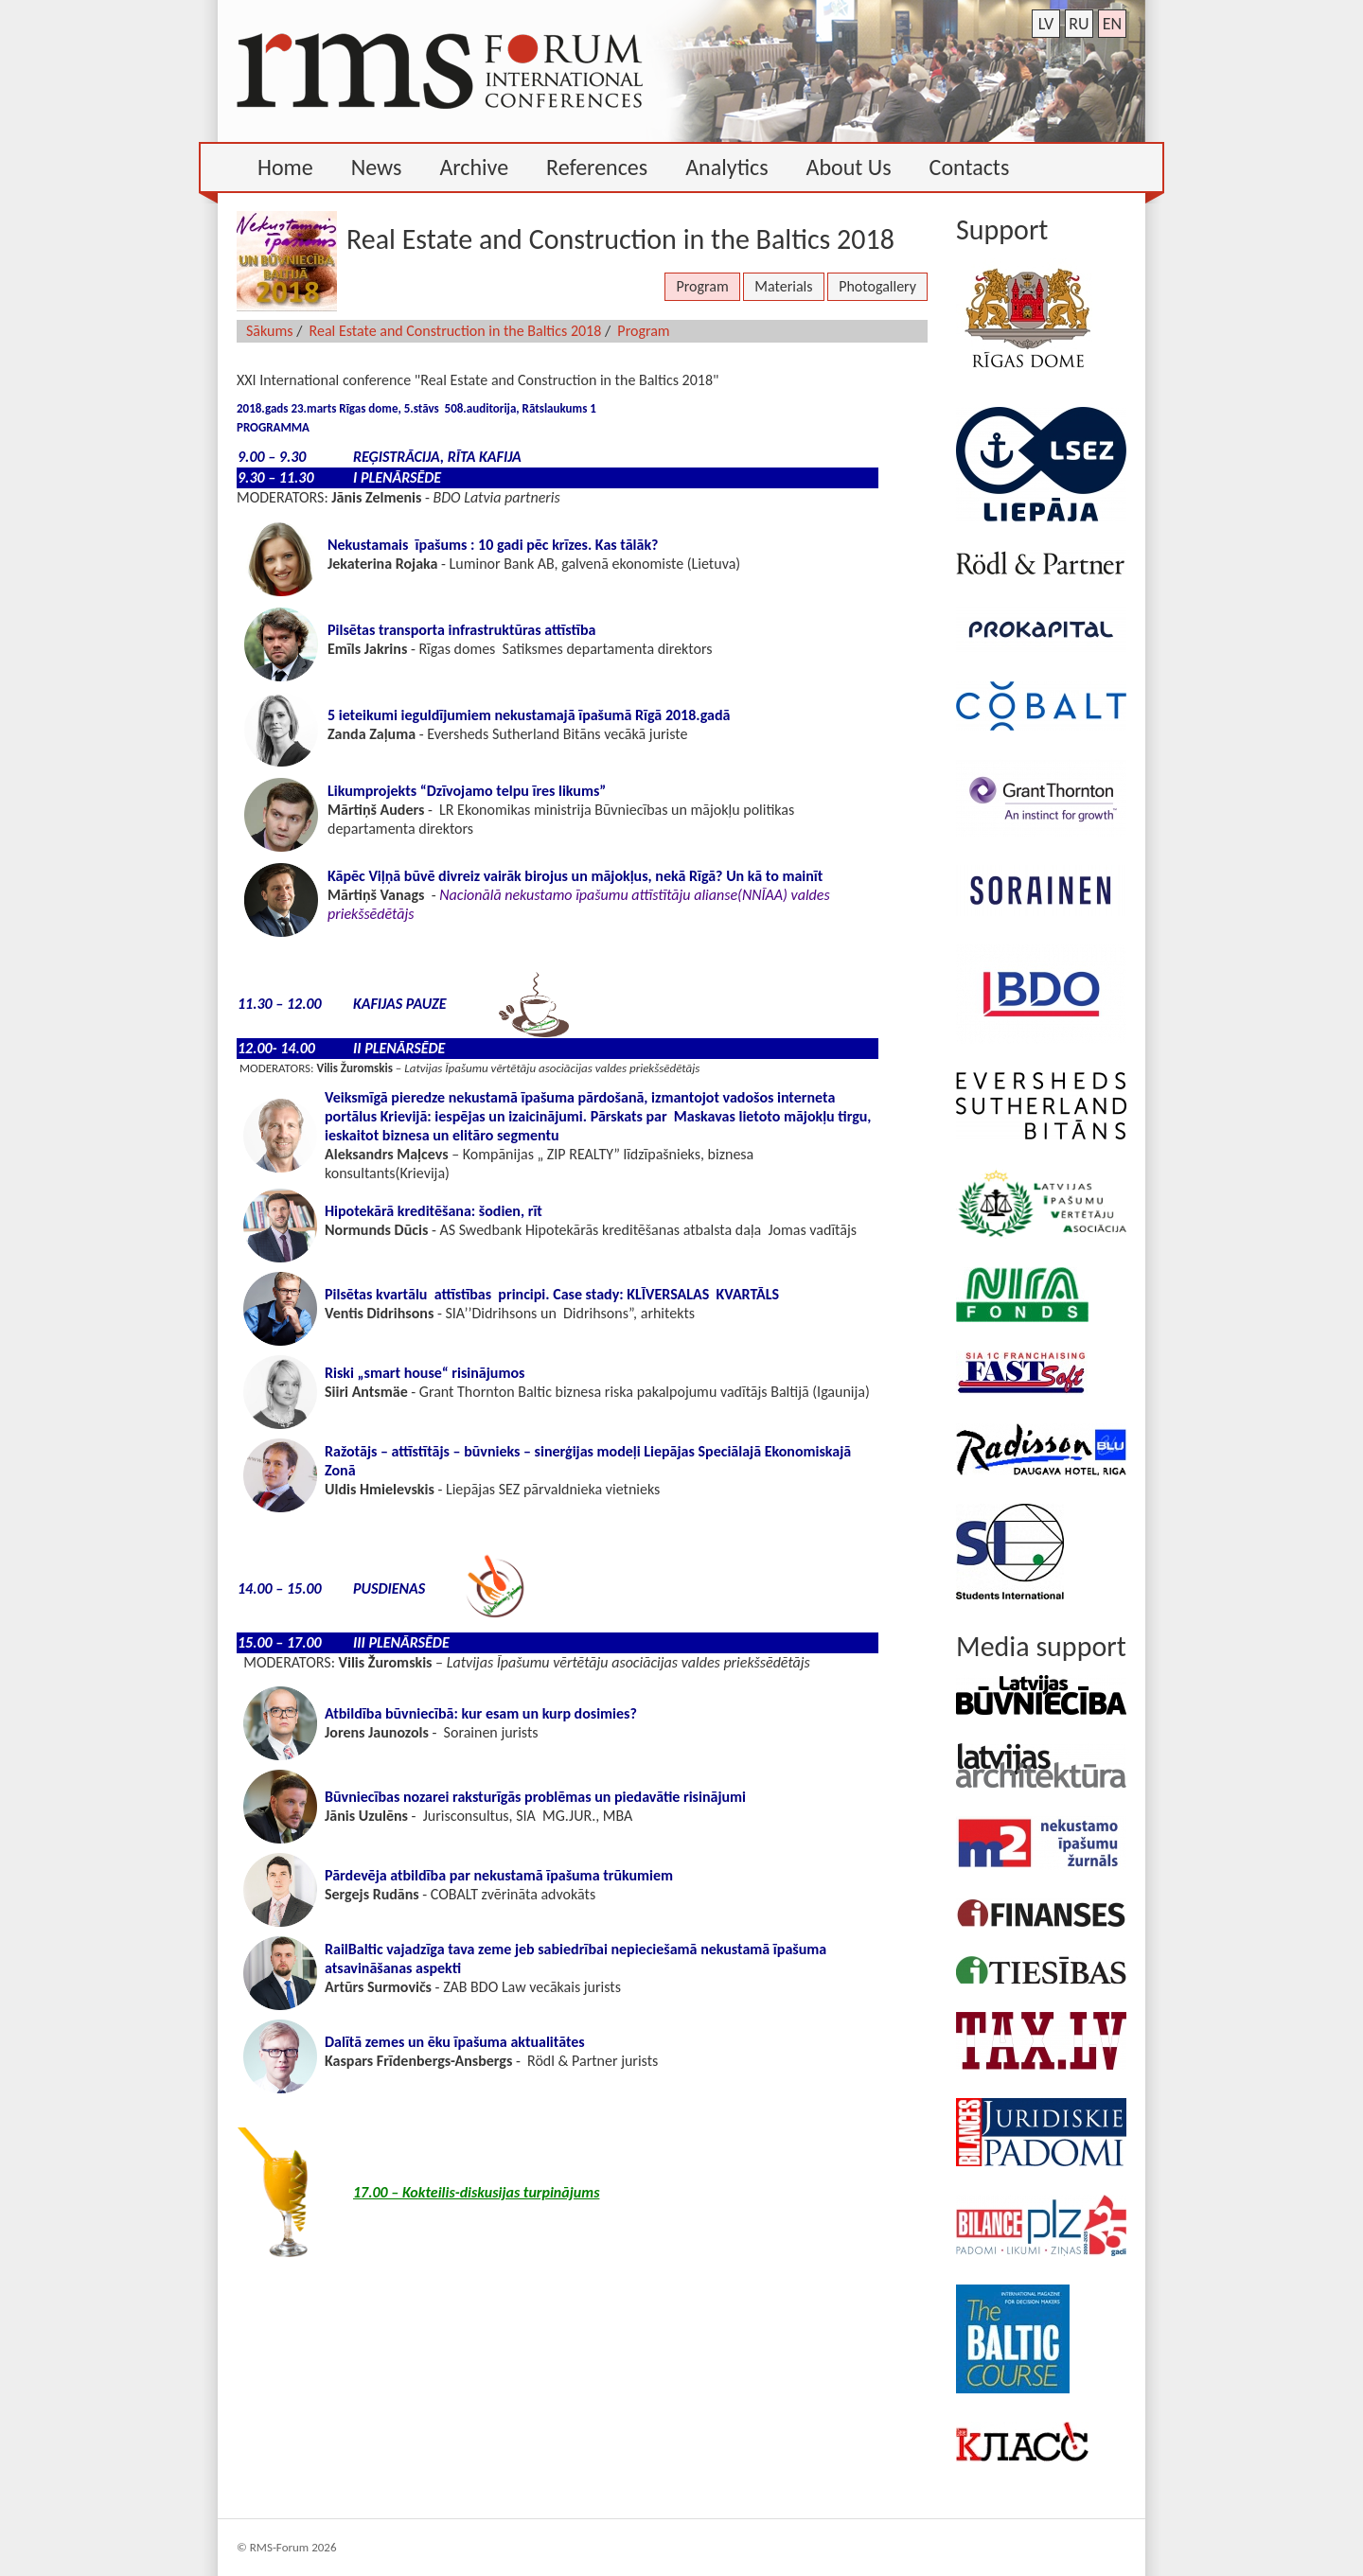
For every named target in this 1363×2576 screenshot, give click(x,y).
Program (702, 286)
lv (1046, 23)
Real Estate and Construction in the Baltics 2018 (456, 331)
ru (1079, 23)
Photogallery (877, 286)
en (1112, 23)
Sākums (269, 331)
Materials (783, 286)
